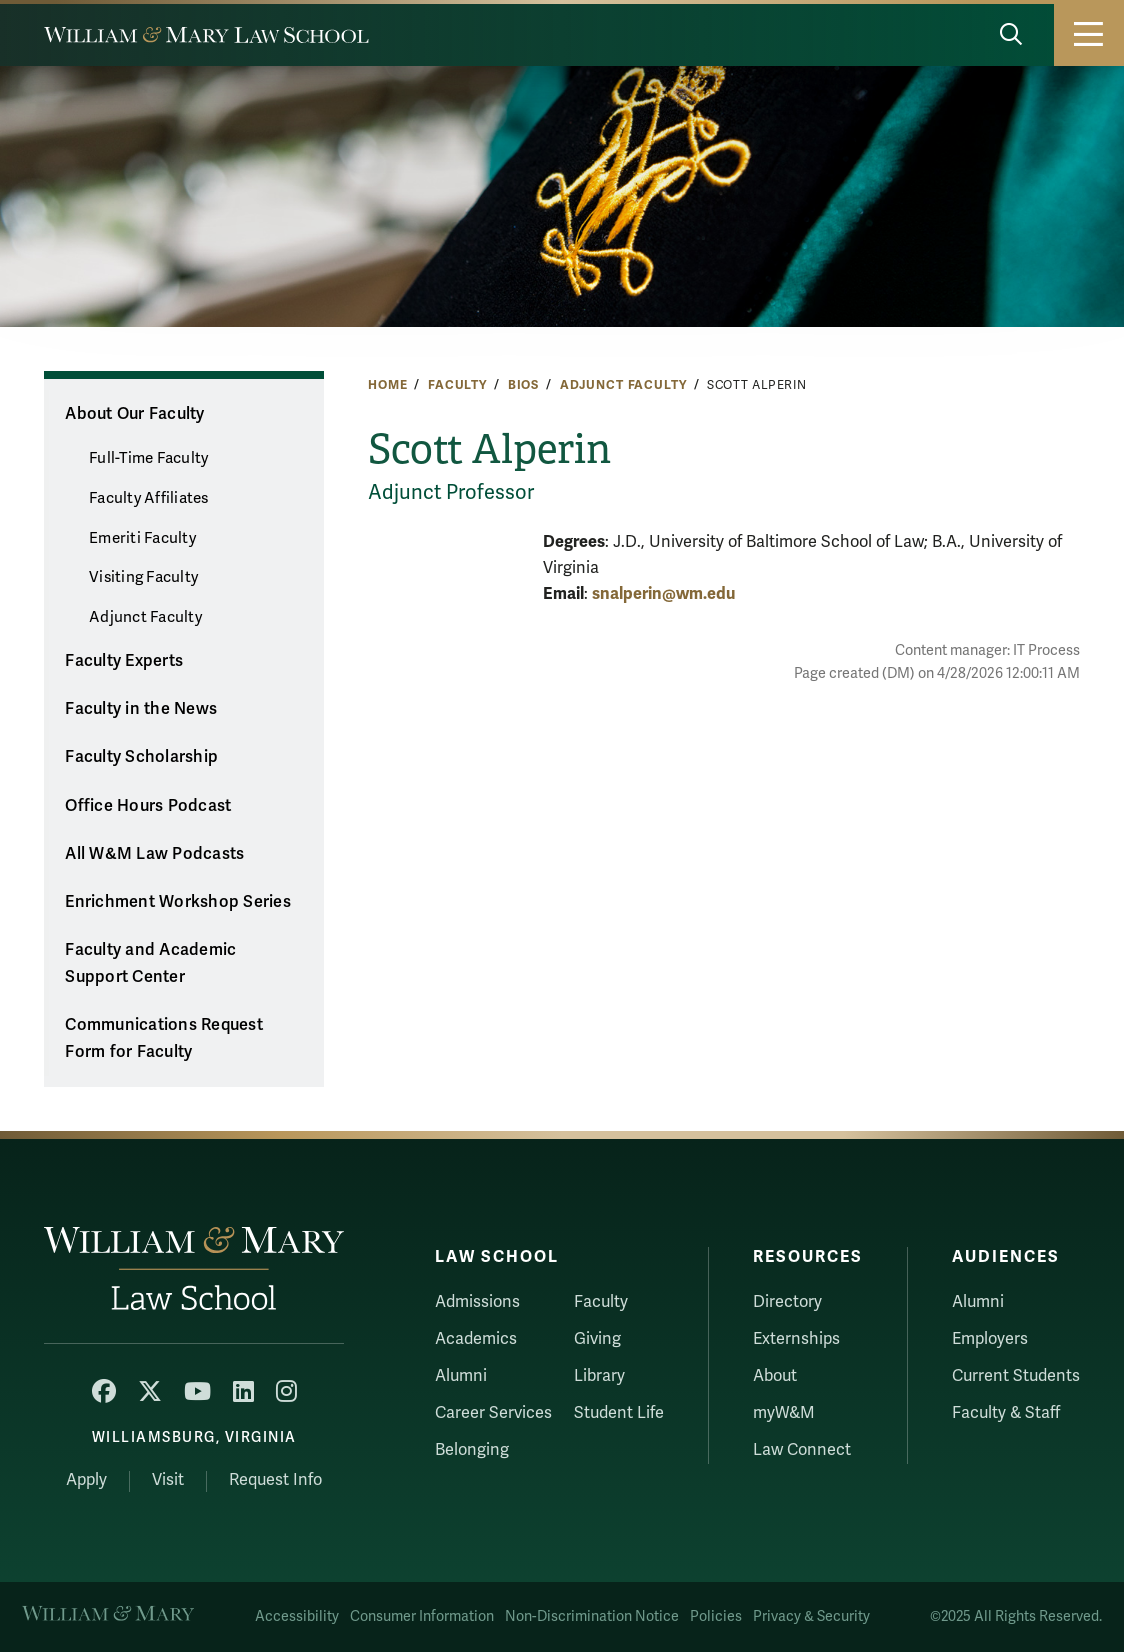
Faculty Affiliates (149, 498)
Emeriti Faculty (142, 538)
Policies (716, 1616)
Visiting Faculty (143, 577)
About (775, 1376)
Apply (86, 1480)
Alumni (461, 1376)
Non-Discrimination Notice (592, 1616)
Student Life (619, 1413)
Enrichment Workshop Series (178, 902)
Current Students (1016, 1376)
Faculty (457, 385)
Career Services (493, 1413)
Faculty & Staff (1006, 1413)
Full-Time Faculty (148, 458)
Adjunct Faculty (623, 385)
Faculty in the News (141, 709)
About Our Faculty (134, 414)
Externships (796, 1339)
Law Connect (802, 1450)
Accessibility (297, 1616)
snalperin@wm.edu (663, 593)
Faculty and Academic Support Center (150, 963)
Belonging (472, 1450)
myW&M (784, 1413)
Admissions (477, 1302)
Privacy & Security (811, 1616)
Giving (597, 1339)
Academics (476, 1339)
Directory (787, 1302)
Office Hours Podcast (148, 806)
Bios (523, 385)
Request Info (275, 1480)
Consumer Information (422, 1616)
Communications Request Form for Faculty (164, 1038)
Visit (168, 1480)
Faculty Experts (124, 661)
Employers (990, 1339)
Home (387, 385)
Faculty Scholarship (141, 757)
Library (599, 1376)
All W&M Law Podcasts (154, 854)
